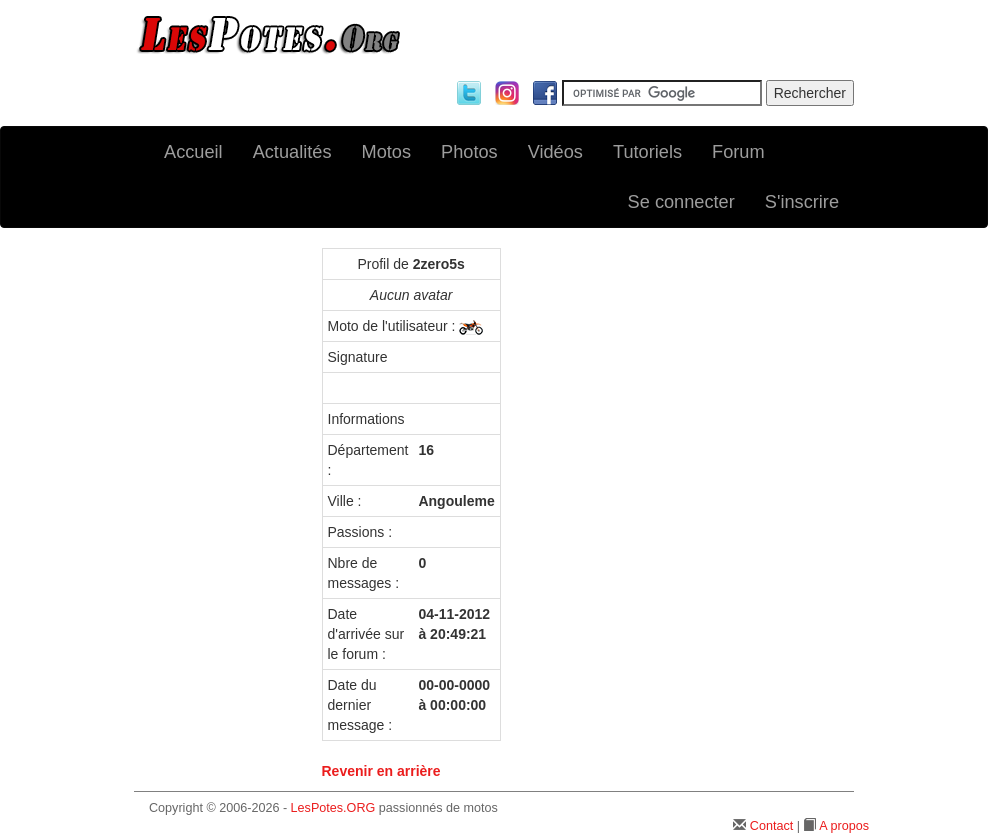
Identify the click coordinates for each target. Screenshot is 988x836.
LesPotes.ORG (333, 808)
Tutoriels (647, 152)
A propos (844, 826)
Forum (738, 152)
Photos (469, 152)
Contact (771, 826)
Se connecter (681, 202)
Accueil (193, 152)
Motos (387, 152)
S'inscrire (802, 202)
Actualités (292, 152)
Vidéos (555, 152)
